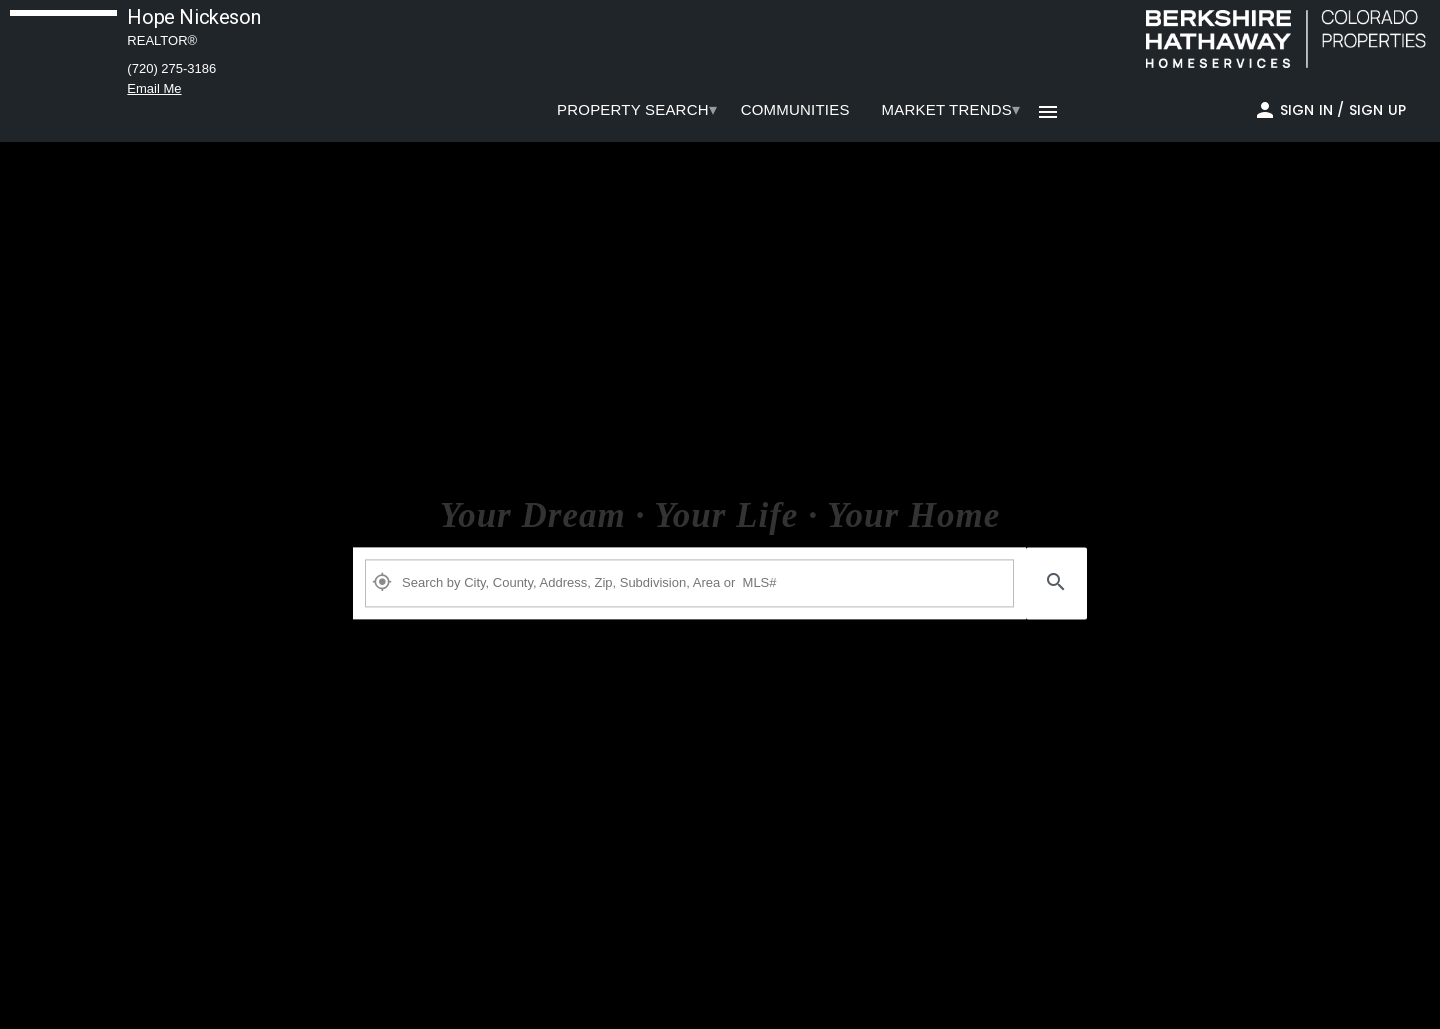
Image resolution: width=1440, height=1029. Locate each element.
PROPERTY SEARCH (633, 109)
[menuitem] (633, 110)
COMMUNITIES (795, 109)
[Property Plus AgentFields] (689, 583)
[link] (1281, 39)
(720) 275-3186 (171, 68)
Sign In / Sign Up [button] (1343, 110)
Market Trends (947, 109)
